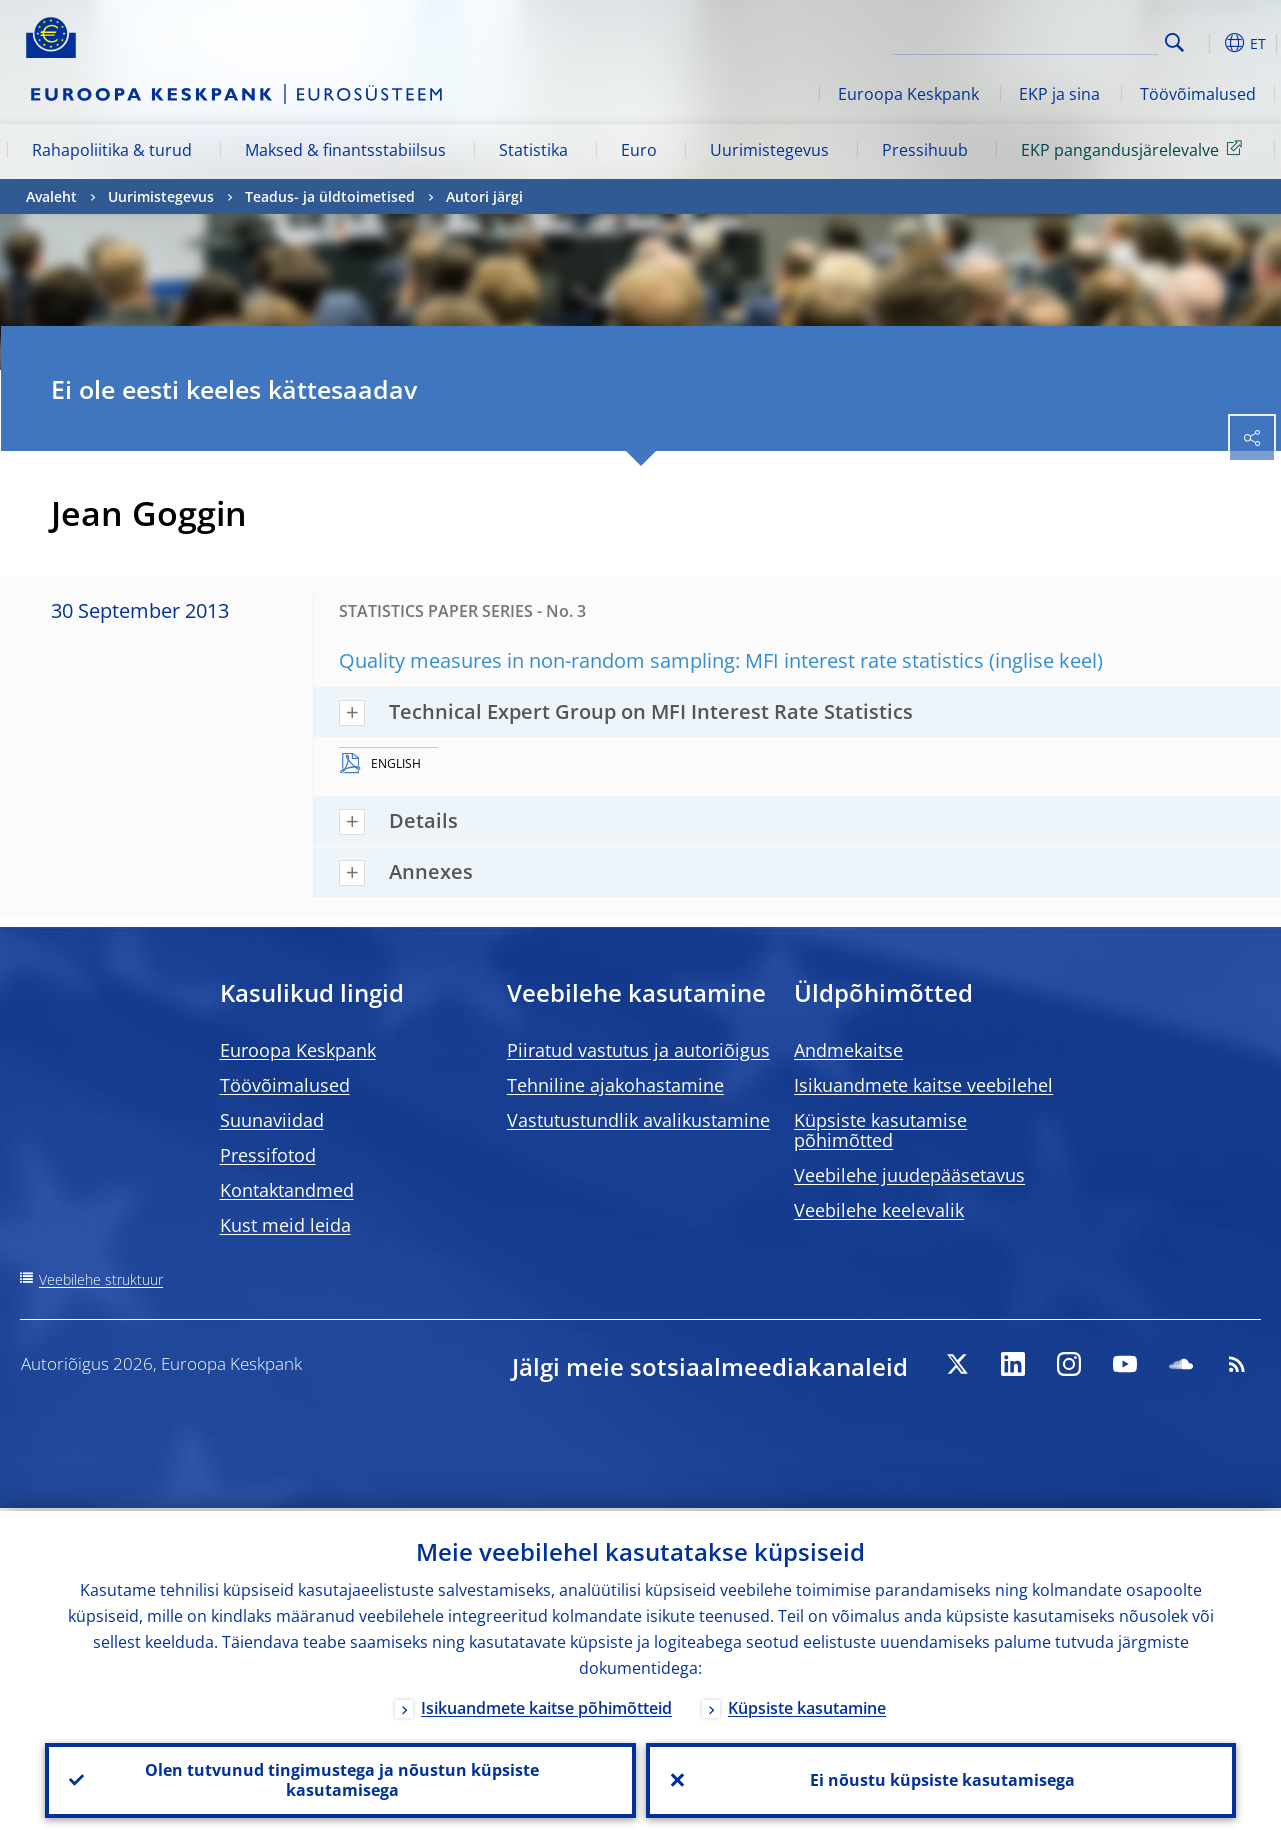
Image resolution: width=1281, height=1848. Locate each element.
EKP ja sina (1059, 94)
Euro (639, 150)
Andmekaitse (848, 1050)
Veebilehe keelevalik (879, 1210)
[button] (1206, 43)
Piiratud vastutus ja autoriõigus (638, 1050)
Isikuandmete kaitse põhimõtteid (546, 1705)
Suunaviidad (272, 1120)
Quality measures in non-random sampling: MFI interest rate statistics (661, 660)
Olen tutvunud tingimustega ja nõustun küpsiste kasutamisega (340, 1779)
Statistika (533, 150)
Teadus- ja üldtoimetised (330, 196)
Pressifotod (268, 1155)
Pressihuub (925, 150)
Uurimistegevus (769, 150)
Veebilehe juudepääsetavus (909, 1175)
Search (1174, 42)
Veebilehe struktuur (101, 1279)
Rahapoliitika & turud (112, 150)
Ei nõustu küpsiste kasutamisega (940, 1779)
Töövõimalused (1198, 94)
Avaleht (51, 196)
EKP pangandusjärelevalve (1135, 149)
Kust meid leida (285, 1225)
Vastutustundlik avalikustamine (638, 1120)
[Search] (1058, 40)
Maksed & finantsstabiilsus (345, 150)
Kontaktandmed (287, 1190)
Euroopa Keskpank (908, 94)
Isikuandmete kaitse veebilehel (923, 1085)
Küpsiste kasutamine (807, 1705)
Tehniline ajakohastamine (615, 1085)
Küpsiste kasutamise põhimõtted (880, 1130)
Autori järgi (484, 196)
